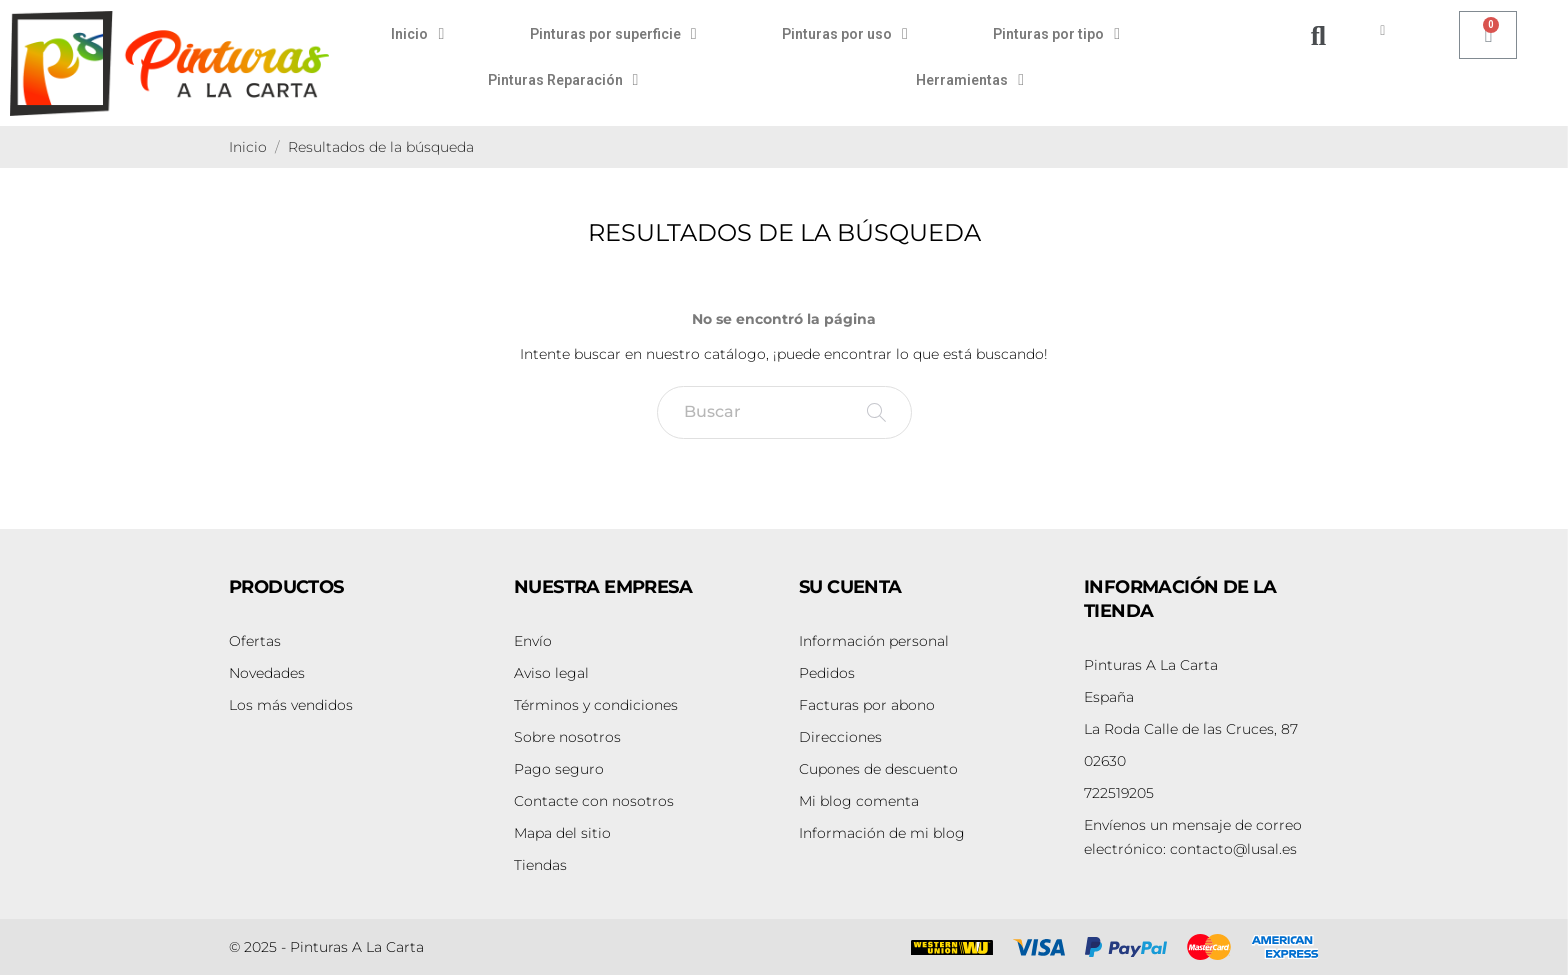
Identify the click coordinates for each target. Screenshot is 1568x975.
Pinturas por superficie (613, 34)
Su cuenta (850, 587)
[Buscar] (784, 412)
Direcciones (840, 737)
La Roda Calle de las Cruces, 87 (1191, 729)
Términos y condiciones (596, 705)
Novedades (267, 673)
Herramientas (970, 80)
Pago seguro (559, 769)
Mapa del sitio (562, 833)
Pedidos (827, 673)
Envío (533, 641)
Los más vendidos (291, 705)
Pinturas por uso (845, 34)
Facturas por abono (867, 705)
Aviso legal (551, 673)
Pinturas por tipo (1056, 34)
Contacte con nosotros (594, 801)
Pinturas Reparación (563, 80)
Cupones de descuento (878, 769)
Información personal (874, 641)
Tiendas (540, 865)
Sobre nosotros (567, 737)
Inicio (417, 34)
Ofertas (255, 641)
